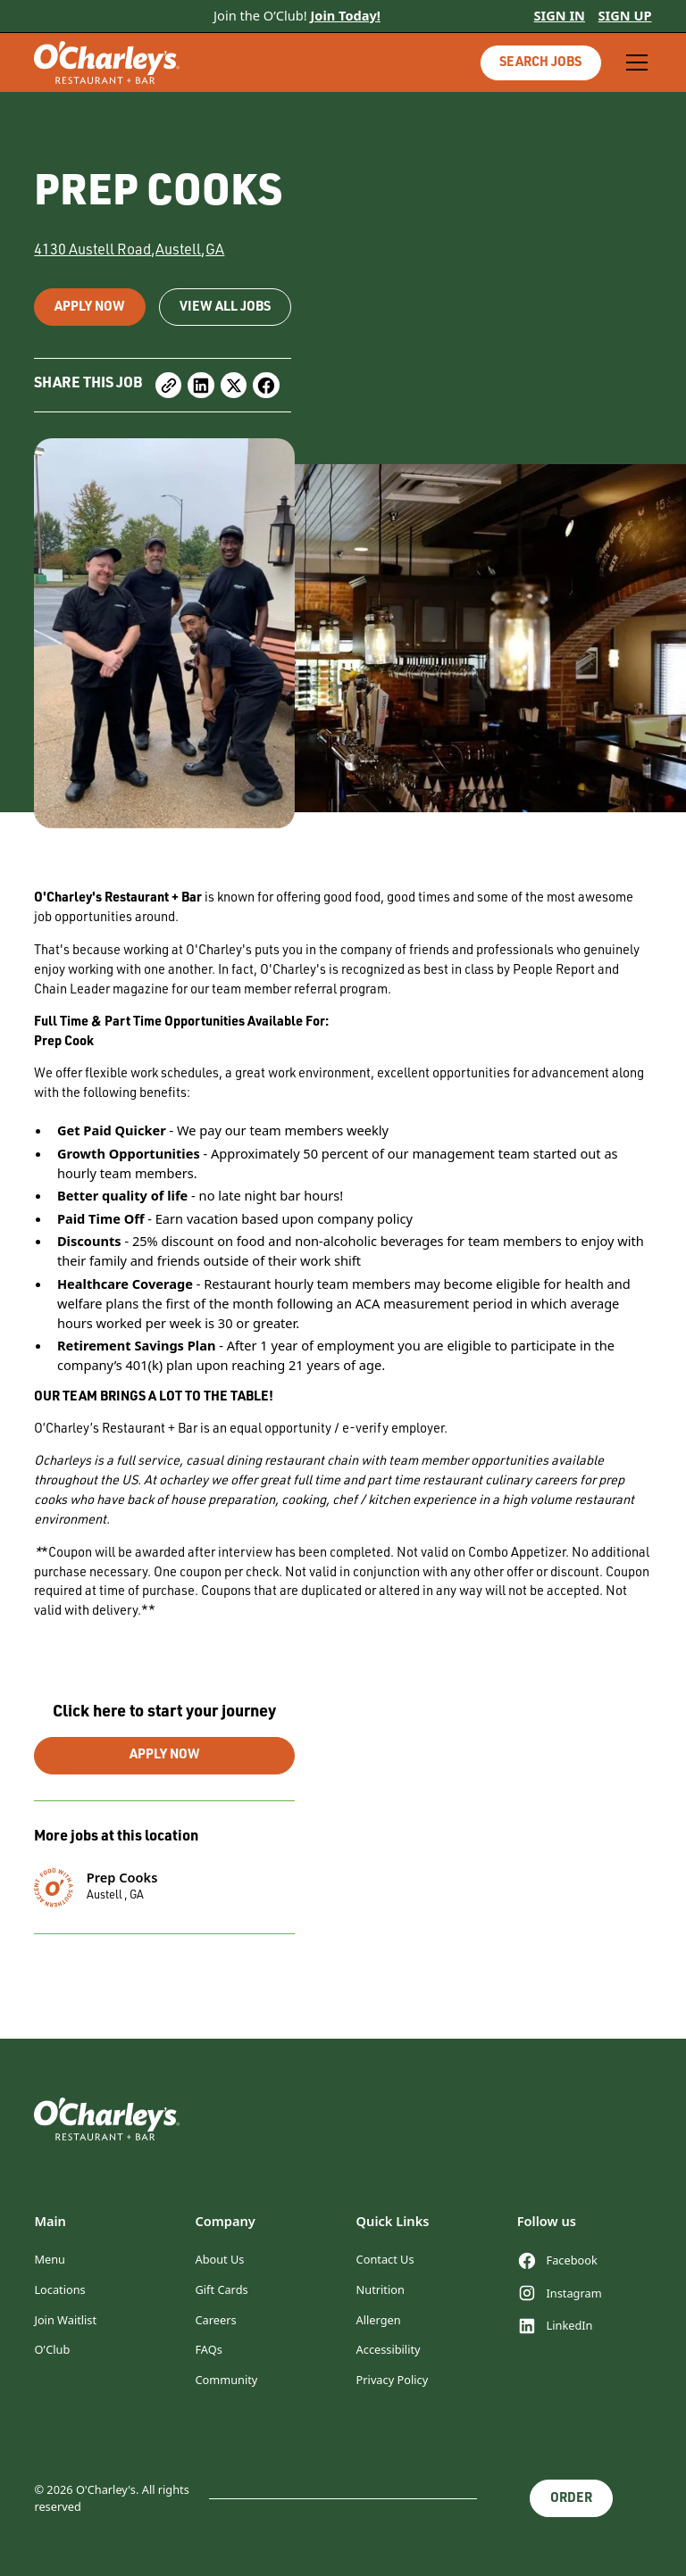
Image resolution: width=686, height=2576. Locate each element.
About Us (219, 2259)
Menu (49, 2259)
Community (226, 2380)
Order (571, 2499)
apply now (165, 1755)
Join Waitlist (65, 2320)
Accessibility (388, 2349)
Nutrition (380, 2289)
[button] (633, 62)
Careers (215, 2320)
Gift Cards (221, 2289)
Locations (59, 2289)
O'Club (52, 2349)
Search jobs (540, 63)
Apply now (89, 308)
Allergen (378, 2320)
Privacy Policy (392, 2380)
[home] (107, 62)
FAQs (208, 2349)
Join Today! (345, 15)
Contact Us (385, 2259)
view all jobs (225, 308)
